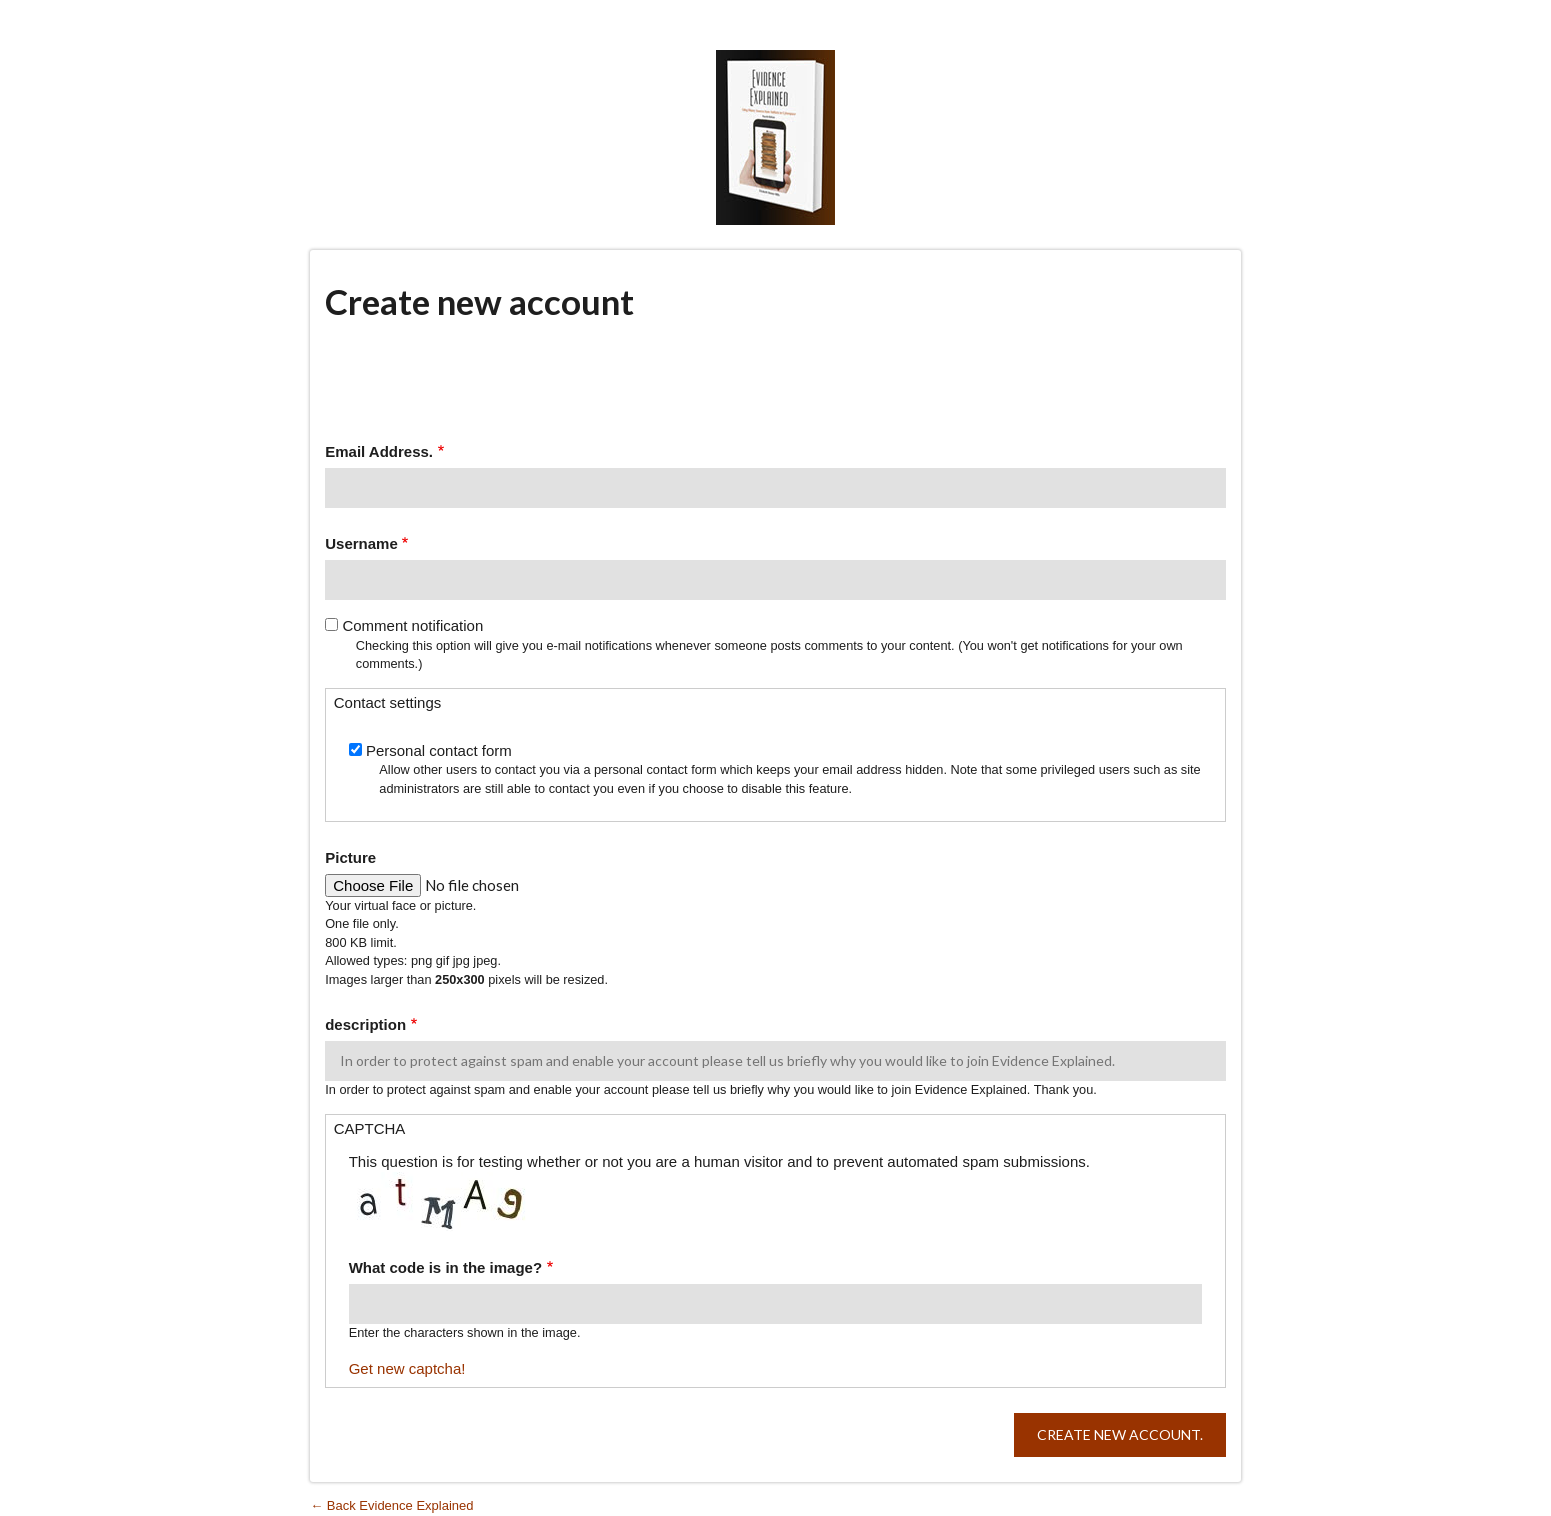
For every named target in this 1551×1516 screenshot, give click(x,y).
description (365, 1024)
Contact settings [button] (388, 702)
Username (361, 543)
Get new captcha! (407, 1368)
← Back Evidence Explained (391, 1505)
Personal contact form (439, 750)
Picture (350, 857)
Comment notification (412, 625)
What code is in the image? (445, 1267)
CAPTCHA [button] (370, 1128)
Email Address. (379, 451)
